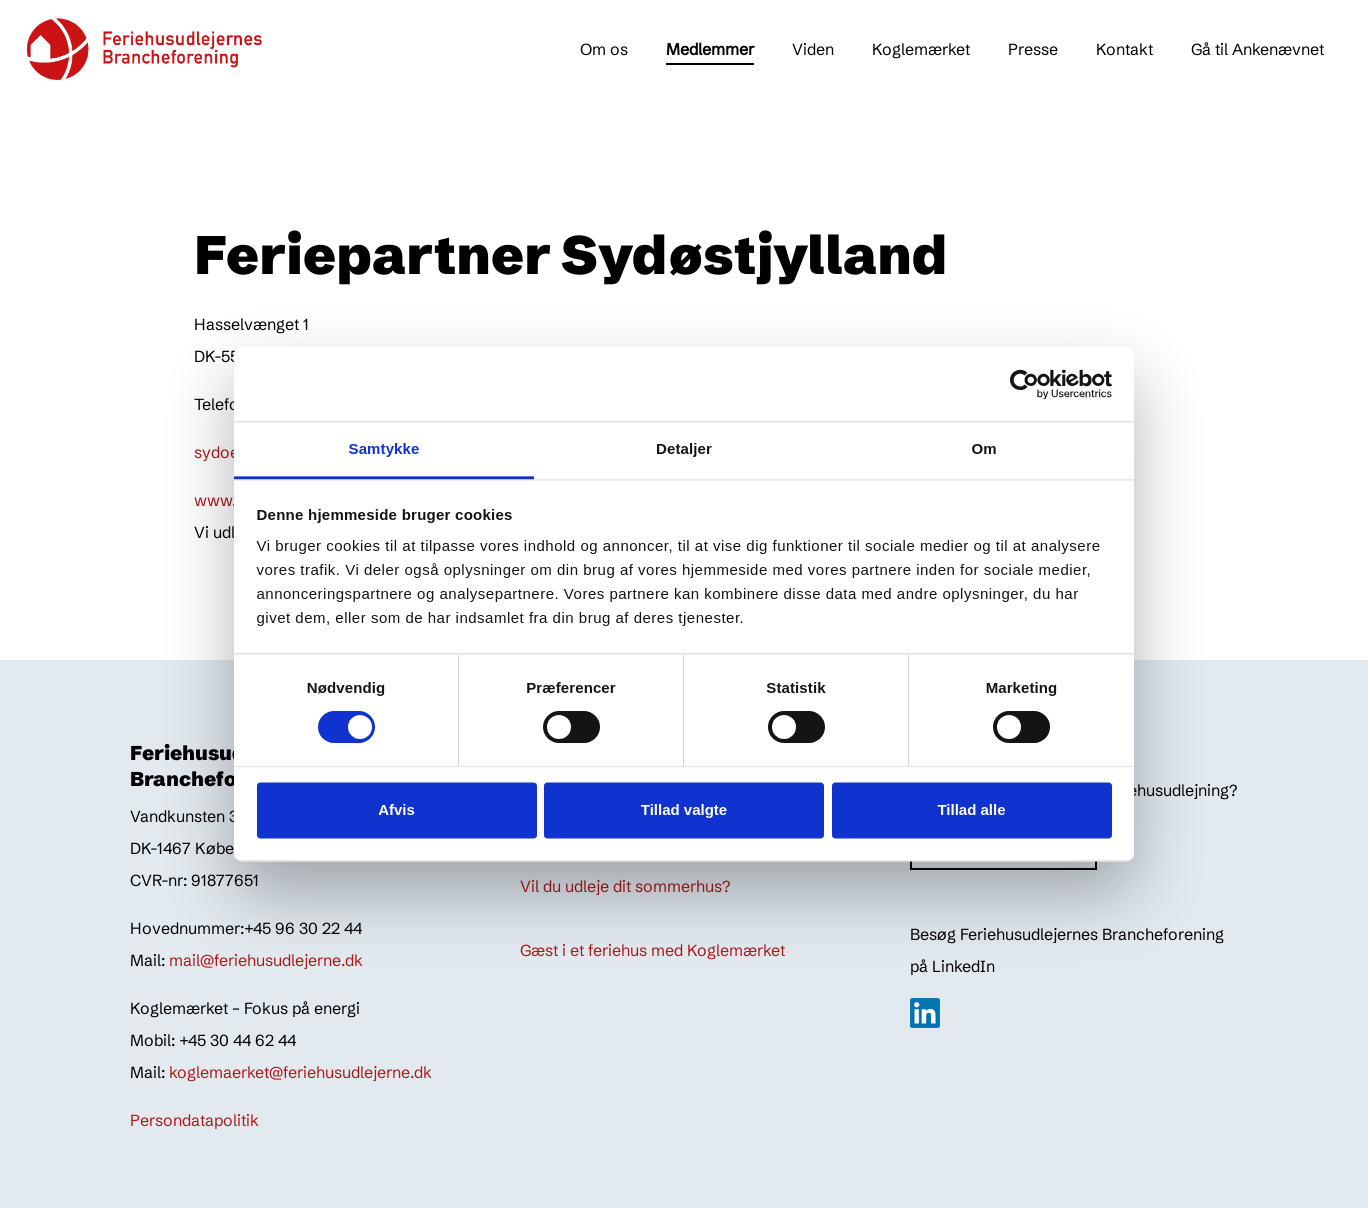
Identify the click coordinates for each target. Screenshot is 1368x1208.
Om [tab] (983, 448)
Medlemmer (710, 49)
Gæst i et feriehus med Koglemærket (652, 950)
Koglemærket (921, 49)
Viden (813, 49)
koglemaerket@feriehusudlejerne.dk (300, 1072)
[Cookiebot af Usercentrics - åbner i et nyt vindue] (1024, 384)
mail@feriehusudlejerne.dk (266, 960)
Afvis (396, 809)
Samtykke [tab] (384, 448)
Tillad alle (971, 809)
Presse (1033, 49)
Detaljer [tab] (684, 448)
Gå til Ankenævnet (1257, 49)
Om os (604, 49)
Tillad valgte (684, 809)
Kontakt (1124, 49)
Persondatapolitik (194, 1120)
